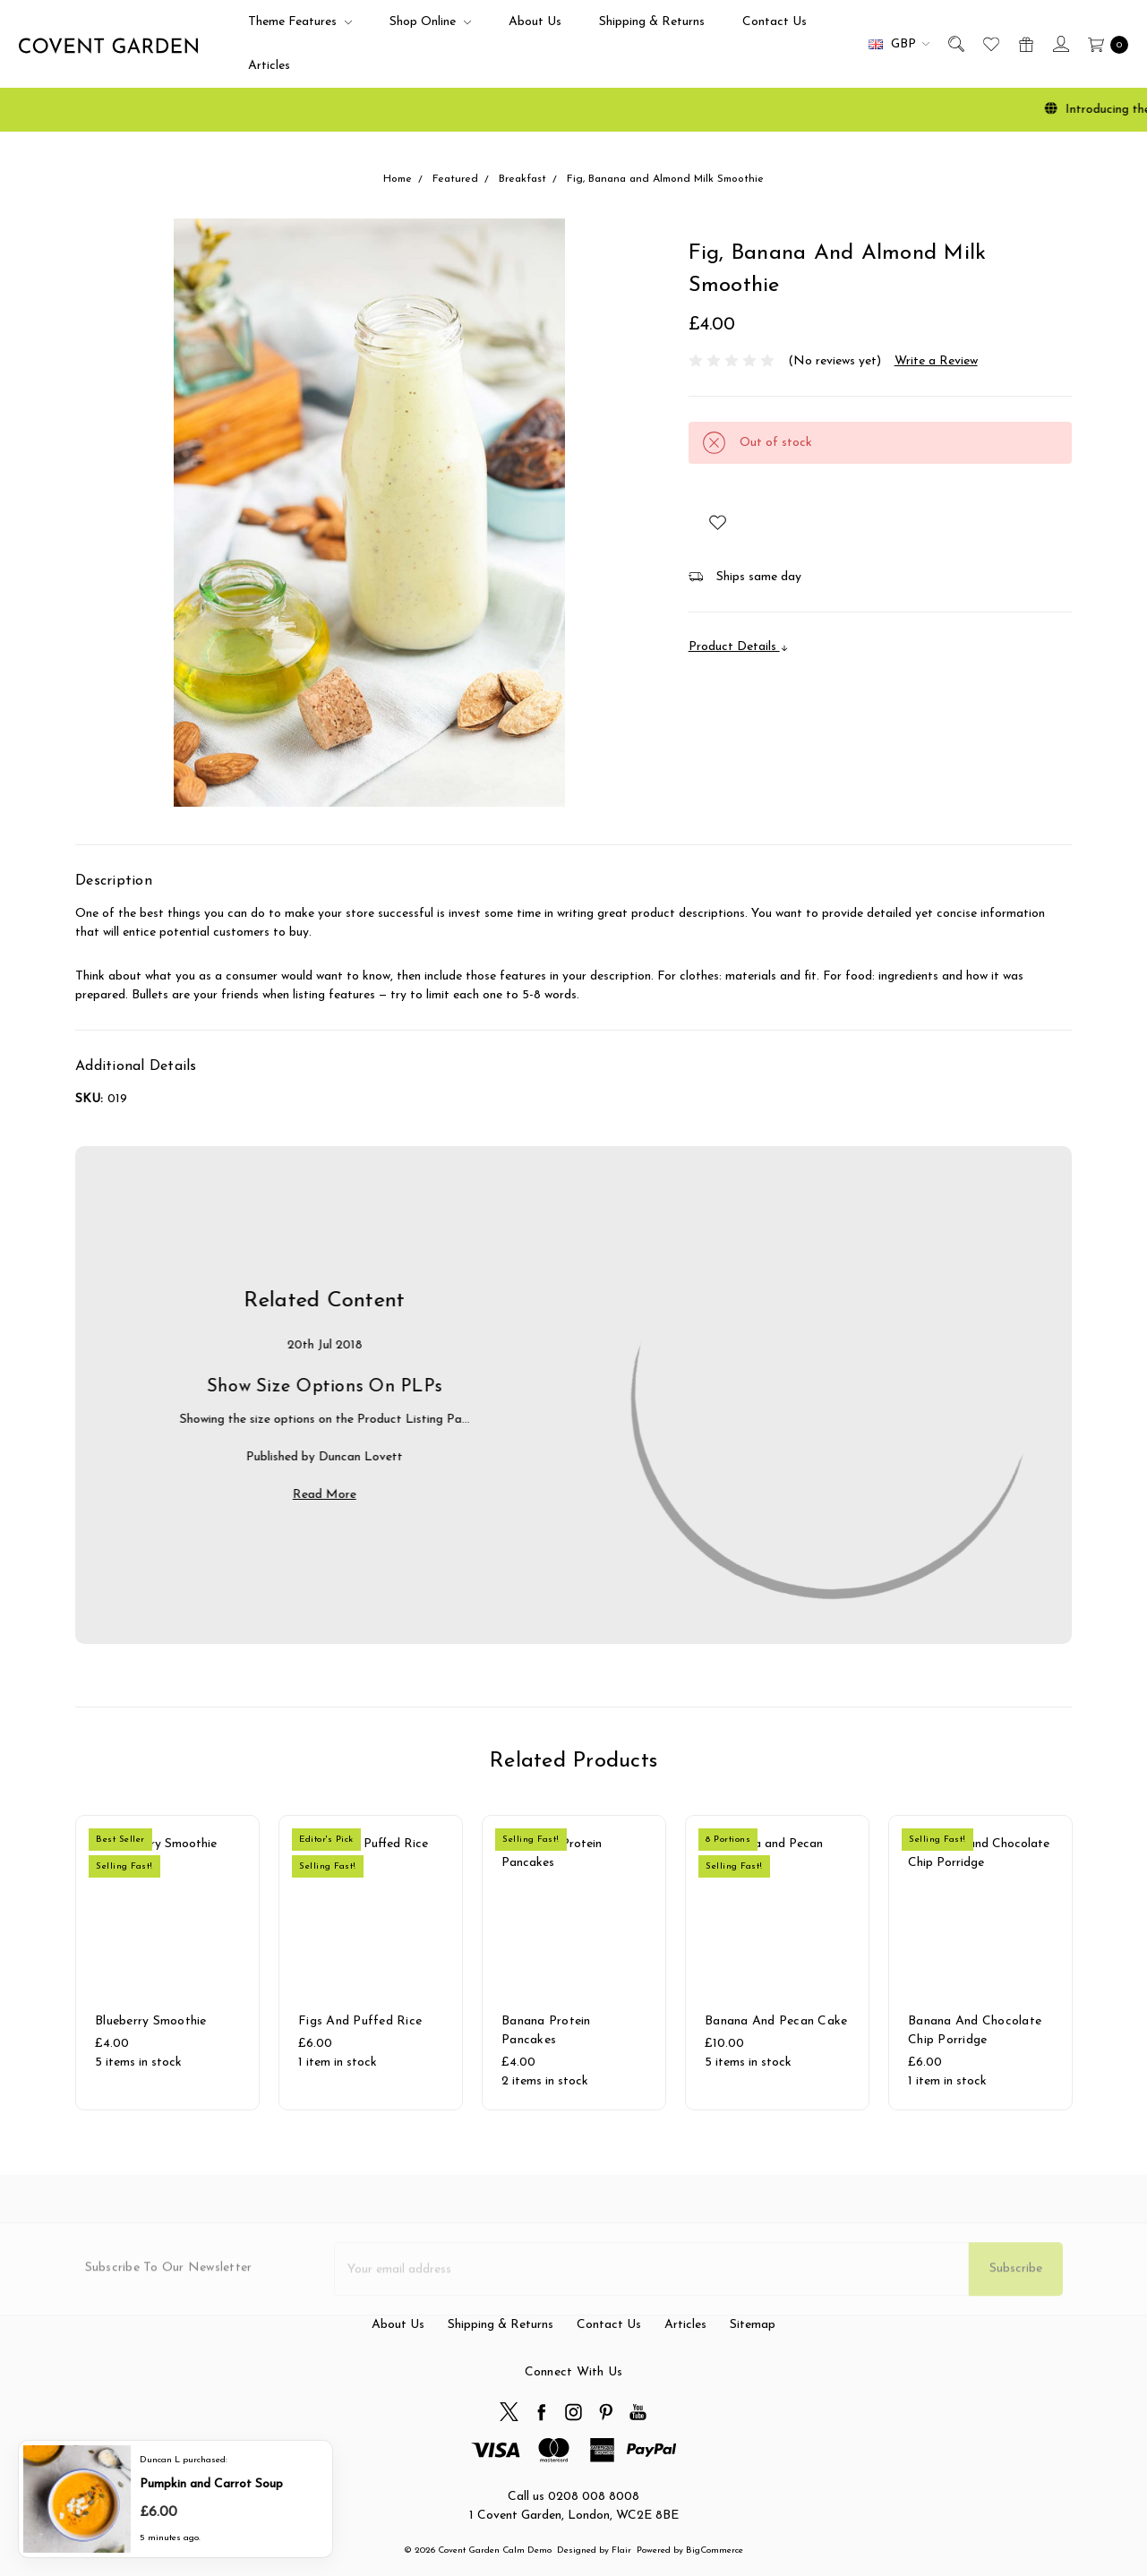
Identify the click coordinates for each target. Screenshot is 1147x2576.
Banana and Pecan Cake (776, 2044)
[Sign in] (1059, 44)
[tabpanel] (168, 1962)
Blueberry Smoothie (151, 2044)
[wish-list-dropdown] (718, 522)
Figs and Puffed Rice (360, 2044)
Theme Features (300, 22)
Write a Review (936, 361)
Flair (621, 2550)
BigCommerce (714, 2550)
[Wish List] (990, 44)
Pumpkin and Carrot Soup (211, 2482)
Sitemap (752, 2404)
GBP (899, 44)
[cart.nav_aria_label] (1103, 44)
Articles (269, 66)
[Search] (955, 44)
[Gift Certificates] (1024, 44)
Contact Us (774, 22)
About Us (535, 22)
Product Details (739, 647)
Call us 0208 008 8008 (573, 2496)
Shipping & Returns (652, 22)
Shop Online (430, 22)
